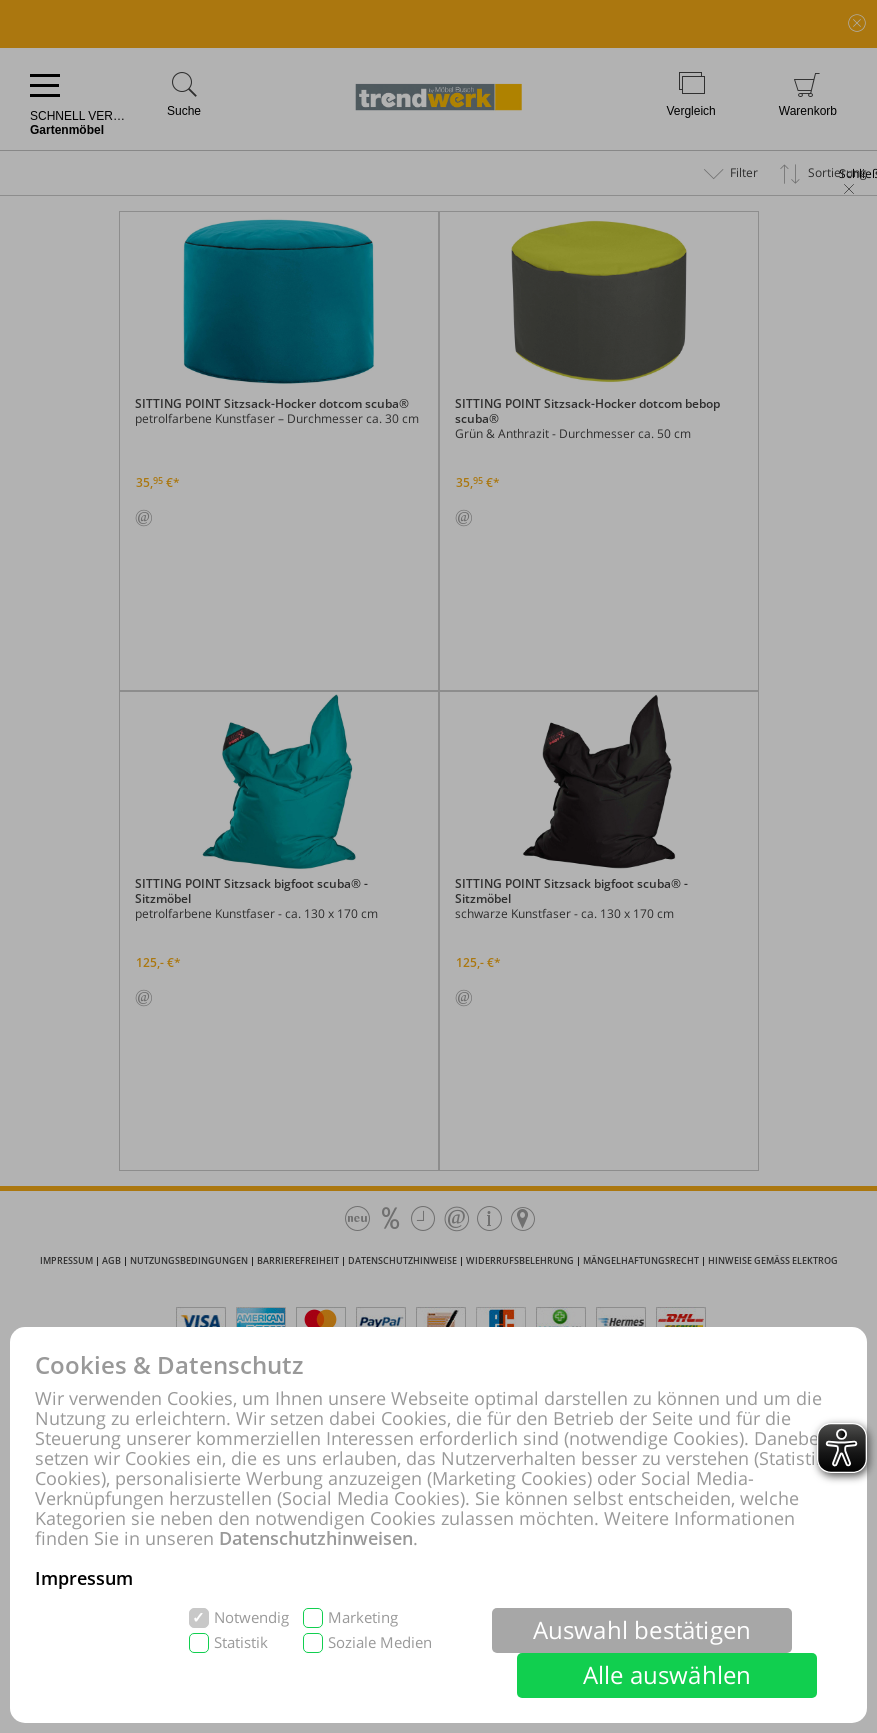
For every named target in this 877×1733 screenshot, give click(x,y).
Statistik (241, 1642)
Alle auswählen (667, 1674)
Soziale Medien (380, 1642)
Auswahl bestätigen (642, 1629)
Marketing (363, 1617)
